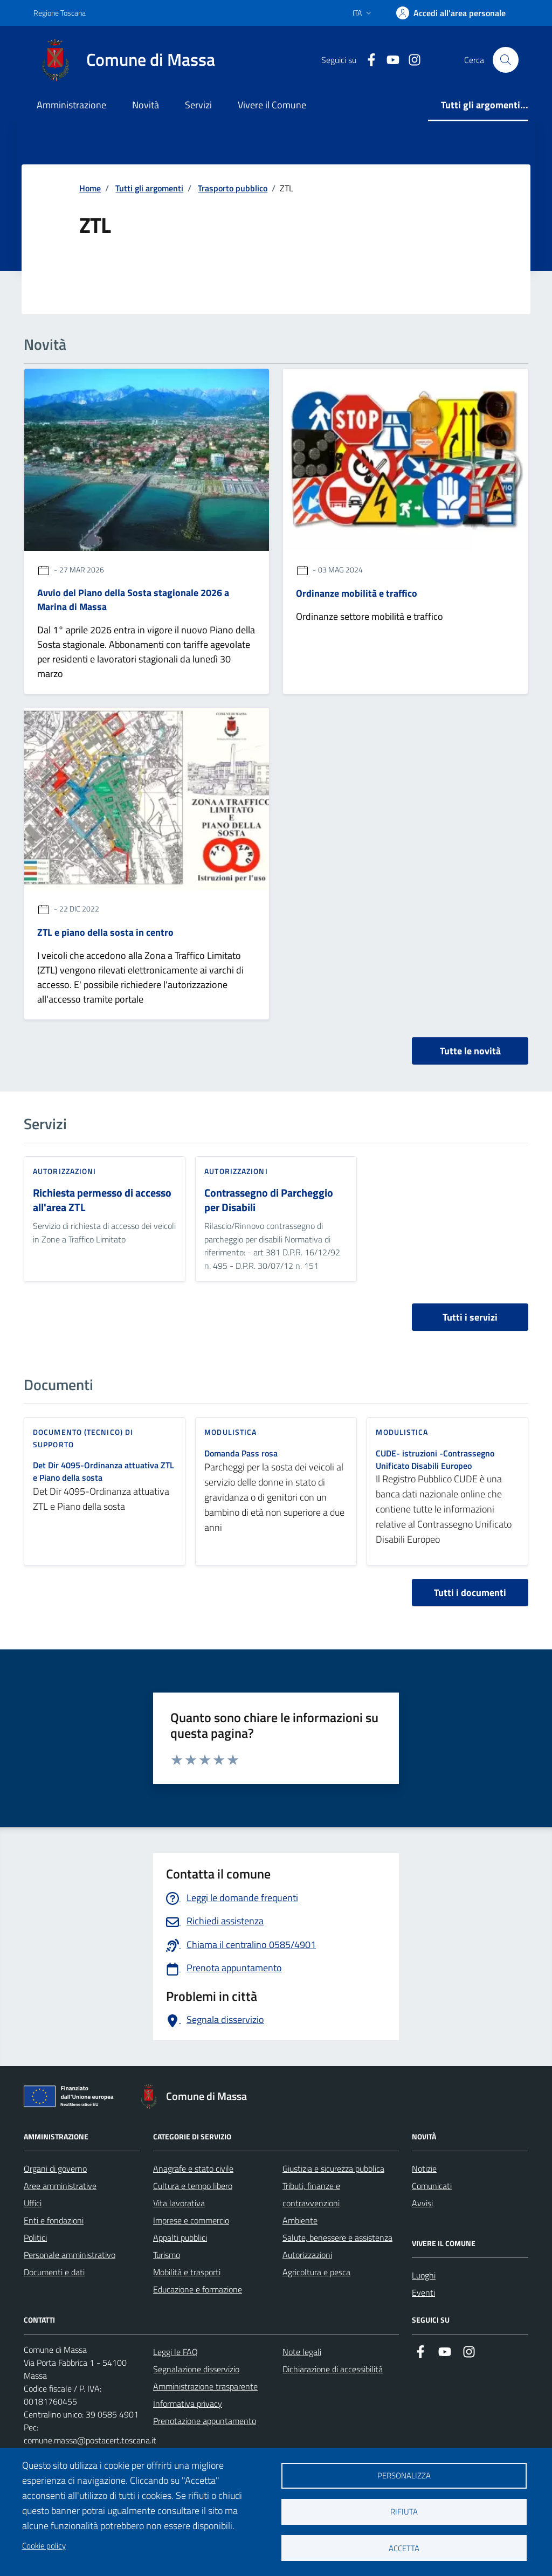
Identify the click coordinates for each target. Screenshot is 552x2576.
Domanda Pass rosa (241, 1453)
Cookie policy (44, 2545)
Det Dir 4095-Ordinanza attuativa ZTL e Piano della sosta (103, 1471)
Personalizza (404, 2475)
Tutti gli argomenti (149, 188)
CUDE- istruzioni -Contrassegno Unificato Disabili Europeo (435, 1459)
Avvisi (422, 2203)
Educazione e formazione (197, 2289)
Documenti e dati (54, 2272)
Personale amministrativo (69, 2254)
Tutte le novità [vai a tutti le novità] (470, 1051)
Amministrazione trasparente (205, 2386)
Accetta (404, 2548)
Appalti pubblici (180, 2237)
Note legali (301, 2351)
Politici (35, 2237)
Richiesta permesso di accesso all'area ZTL (102, 1200)
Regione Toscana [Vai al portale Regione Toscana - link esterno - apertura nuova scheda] (59, 12)
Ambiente (300, 2220)
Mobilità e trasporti (186, 2272)
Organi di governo (55, 2168)
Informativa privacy (187, 2403)
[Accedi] (451, 13)
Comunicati (432, 2185)
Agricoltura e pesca (316, 2272)
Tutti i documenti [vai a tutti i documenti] (470, 1592)
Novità (145, 105)
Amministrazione (71, 105)
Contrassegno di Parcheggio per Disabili (268, 1200)
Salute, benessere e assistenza (337, 2237)
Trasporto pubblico (232, 188)
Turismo (166, 2254)
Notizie (424, 2168)
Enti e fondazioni (54, 2220)
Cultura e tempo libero (192, 2185)
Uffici (33, 2203)
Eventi (423, 2292)
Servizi (198, 105)
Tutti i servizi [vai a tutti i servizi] (470, 1317)
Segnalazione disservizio (196, 2369)
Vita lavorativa (179, 2203)
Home (90, 188)
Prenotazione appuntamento (204, 2420)
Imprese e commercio (191, 2220)
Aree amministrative (60, 2185)
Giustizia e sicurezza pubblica (333, 2168)
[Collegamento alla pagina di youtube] (388, 60)
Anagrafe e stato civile (193, 2168)
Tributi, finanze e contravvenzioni (311, 2194)
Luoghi (424, 2275)
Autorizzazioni (307, 2254)
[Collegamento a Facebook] (367, 60)
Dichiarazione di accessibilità (332, 2369)
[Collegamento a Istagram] (410, 60)
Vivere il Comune (272, 105)
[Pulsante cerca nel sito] (506, 60)
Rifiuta (404, 2511)
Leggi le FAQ (175, 2351)
